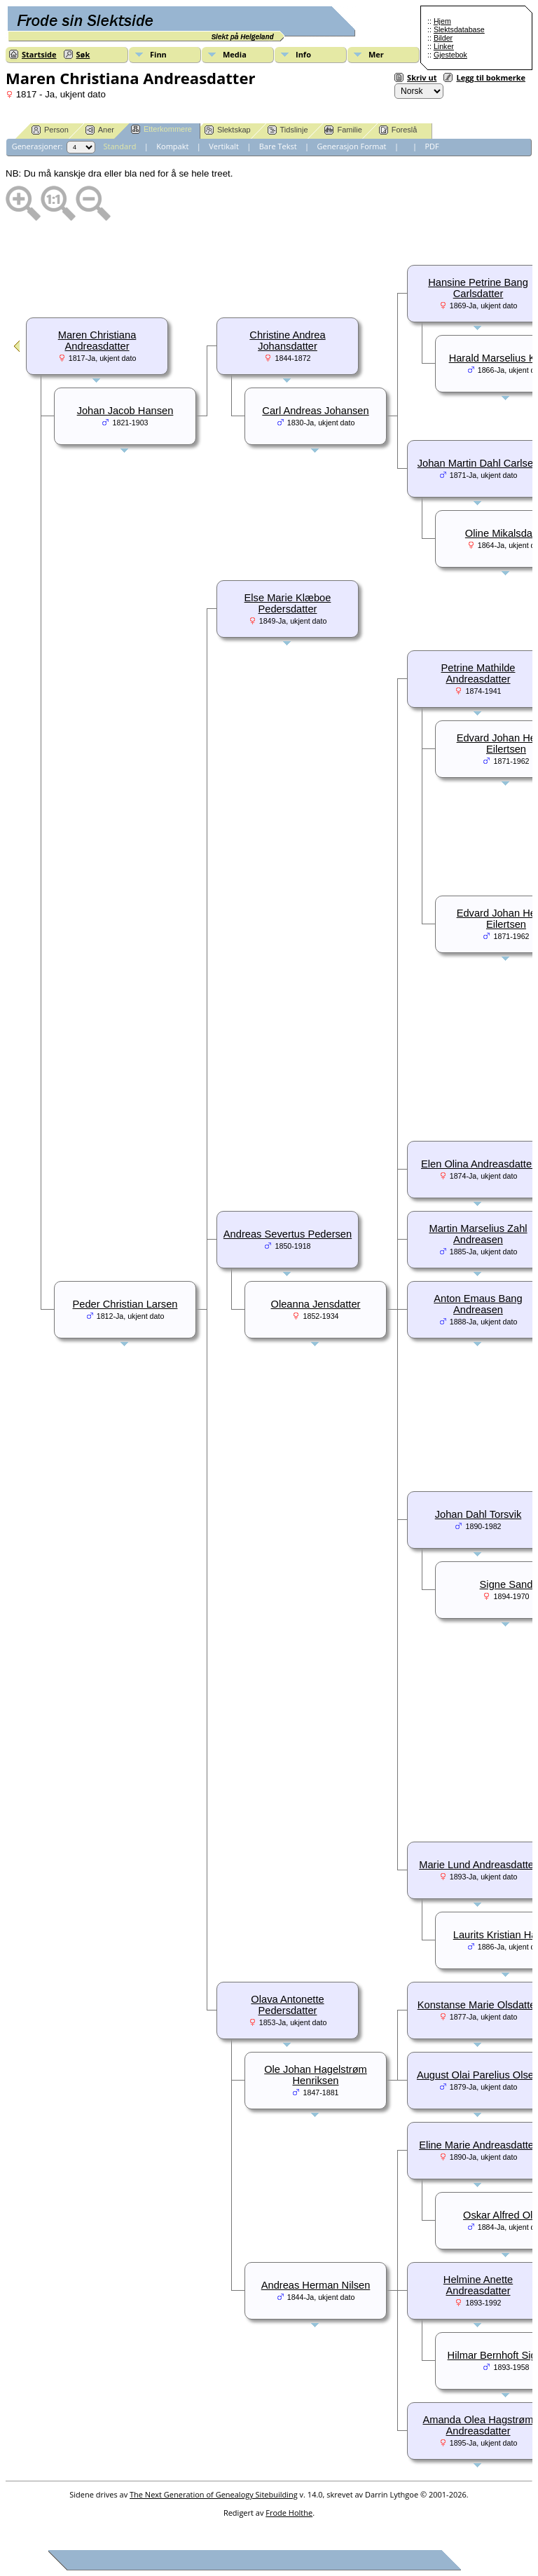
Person (50, 130)
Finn (158, 54)
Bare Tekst (278, 146)
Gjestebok (450, 54)
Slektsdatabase (459, 29)
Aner (99, 130)
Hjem (442, 21)
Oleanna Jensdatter (316, 1304)
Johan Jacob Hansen (125, 410)
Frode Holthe (288, 2512)
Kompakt (172, 146)
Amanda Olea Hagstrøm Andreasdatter (477, 2425)
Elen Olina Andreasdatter (478, 1164)
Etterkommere (161, 129)
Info (303, 54)
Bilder (443, 38)
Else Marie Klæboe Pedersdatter (287, 603)
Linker (444, 46)
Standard (120, 146)
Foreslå (398, 130)
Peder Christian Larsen (125, 1304)
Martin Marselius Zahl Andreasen (478, 1234)
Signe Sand (506, 1584)
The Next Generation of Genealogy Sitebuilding (214, 2494)
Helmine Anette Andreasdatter (478, 2285)
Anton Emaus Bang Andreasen (478, 1304)
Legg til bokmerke (490, 77)
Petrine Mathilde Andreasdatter (478, 673)
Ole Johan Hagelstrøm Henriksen (315, 2075)
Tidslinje (288, 130)
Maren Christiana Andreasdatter (97, 340)
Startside (39, 54)
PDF (432, 146)
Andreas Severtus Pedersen (287, 1234)
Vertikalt (224, 146)
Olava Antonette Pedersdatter (287, 2005)
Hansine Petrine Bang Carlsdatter (478, 288)
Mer (376, 54)
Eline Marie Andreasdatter (478, 2145)
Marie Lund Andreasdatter (478, 1864)
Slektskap (228, 130)
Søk (83, 54)
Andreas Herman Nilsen (316, 2285)
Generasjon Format (352, 146)
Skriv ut (421, 77)
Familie (342, 130)
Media (235, 54)
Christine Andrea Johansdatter (287, 340)
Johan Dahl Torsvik (478, 1514)
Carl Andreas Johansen (315, 410)
